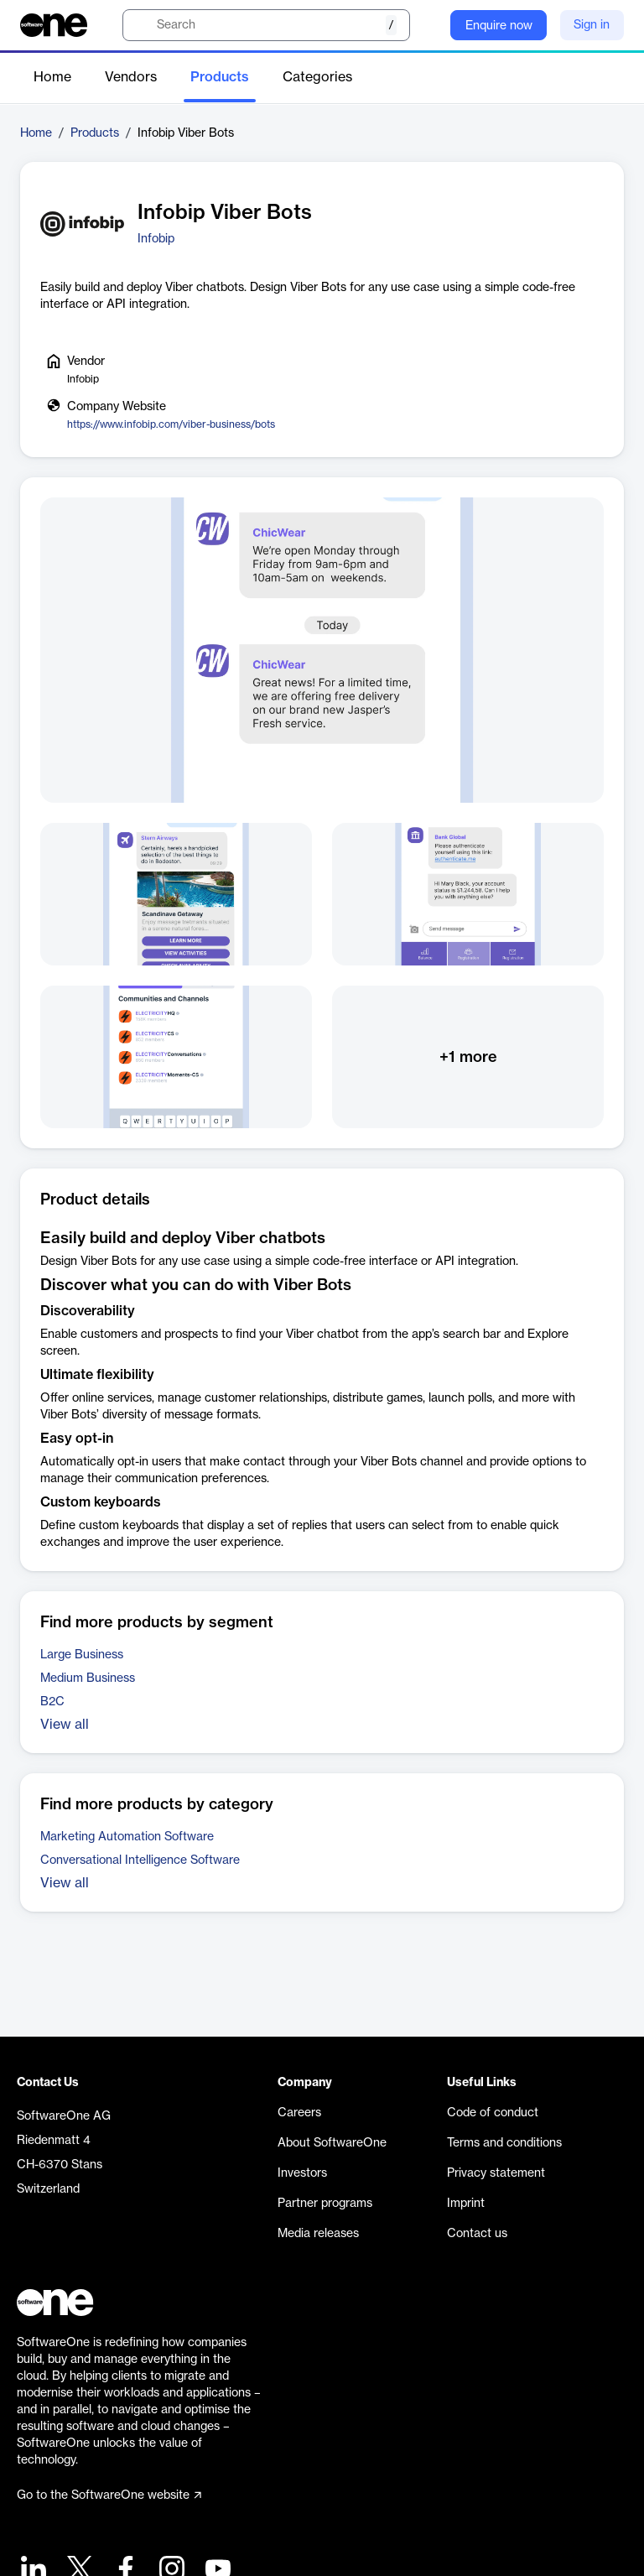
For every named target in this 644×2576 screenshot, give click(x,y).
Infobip (156, 239)
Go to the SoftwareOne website (109, 2495)
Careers (299, 2113)
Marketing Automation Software (127, 1837)
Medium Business (87, 1678)
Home (52, 77)
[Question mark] (427, 25)
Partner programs (325, 2203)
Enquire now (498, 26)
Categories (317, 77)
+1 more (468, 1056)
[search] (266, 25)
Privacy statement (496, 2173)
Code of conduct (492, 2113)
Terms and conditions (504, 2143)
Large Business (81, 1655)
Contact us (477, 2234)
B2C (52, 1702)
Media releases (318, 2234)
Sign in (592, 25)
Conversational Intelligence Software (140, 1860)
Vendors (131, 77)
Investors (302, 2173)
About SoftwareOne (332, 2143)
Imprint (466, 2203)
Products (219, 77)
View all (64, 1724)
